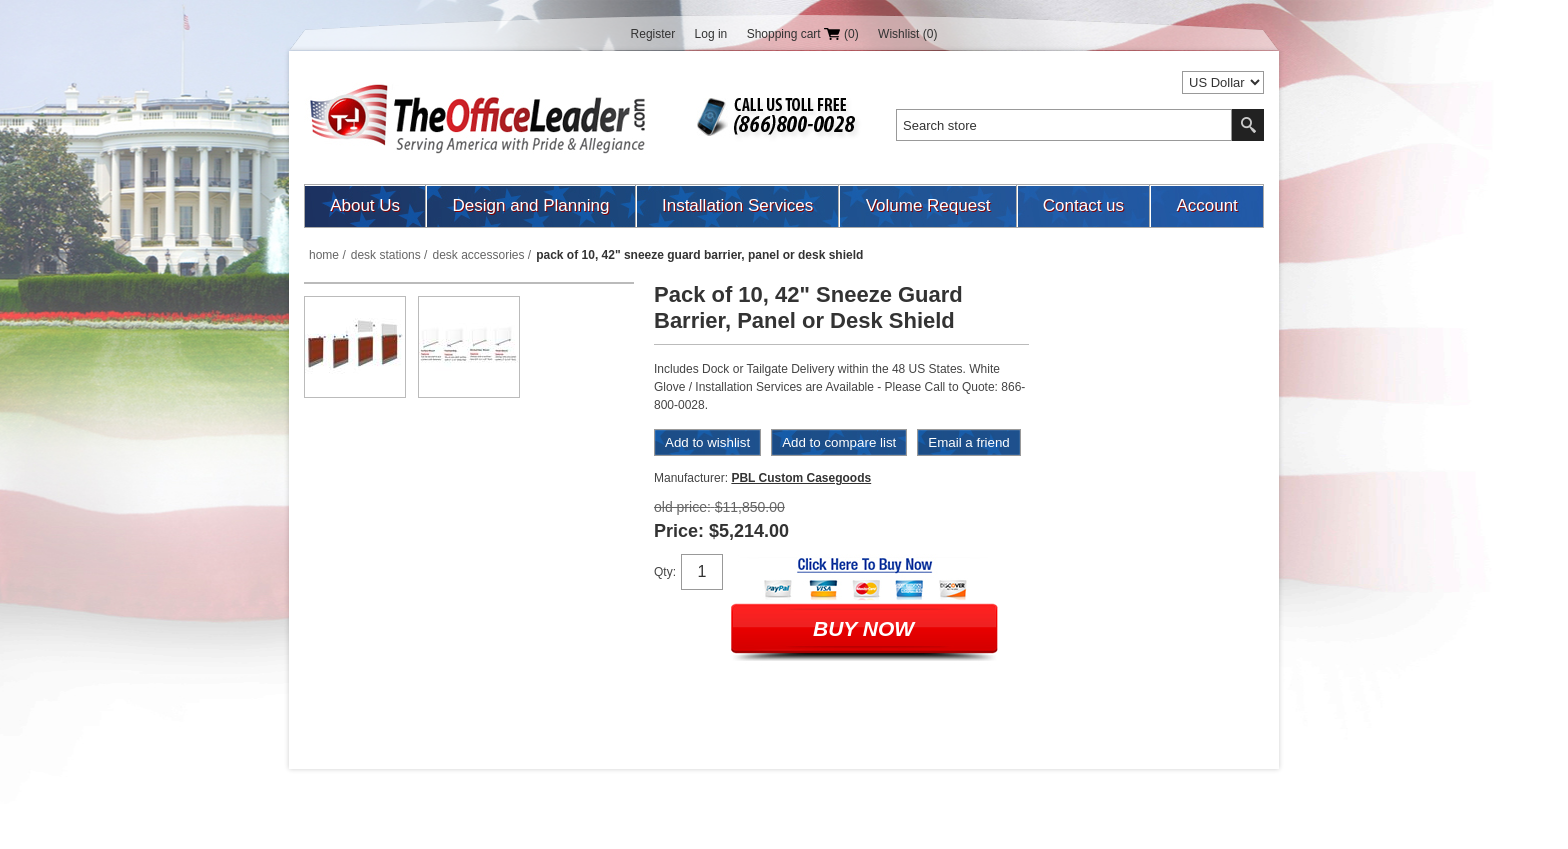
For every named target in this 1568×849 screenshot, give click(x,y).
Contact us (1083, 205)
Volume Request (928, 205)
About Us (365, 205)
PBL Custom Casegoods (801, 478)
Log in (711, 34)
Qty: (665, 572)
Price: (679, 531)
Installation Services (737, 205)
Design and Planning (531, 205)
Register (653, 34)
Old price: (682, 507)
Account (1206, 205)
